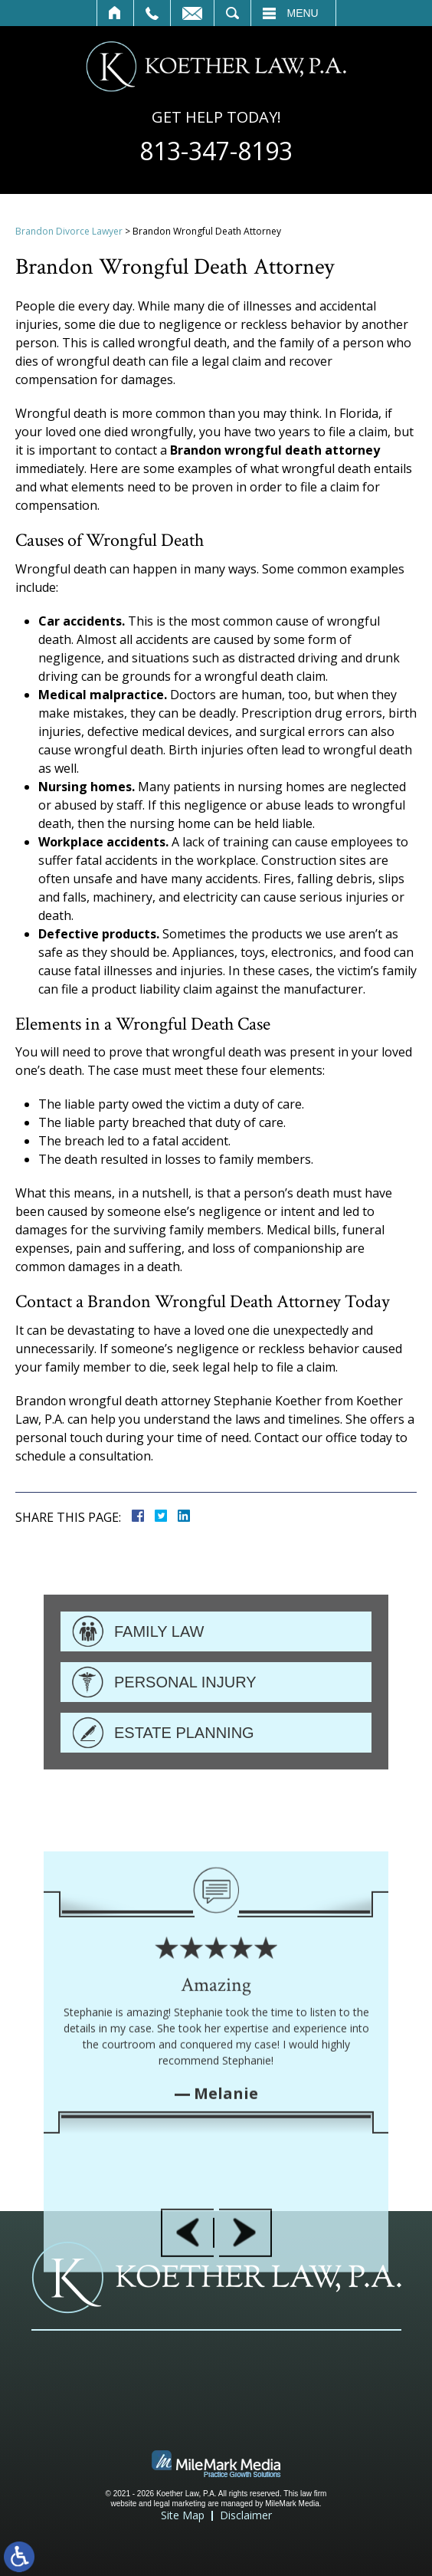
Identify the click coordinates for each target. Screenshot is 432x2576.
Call (152, 13)
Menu (303, 13)
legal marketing (180, 2503)
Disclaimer (246, 2515)
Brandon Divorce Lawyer (69, 231)
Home (115, 13)
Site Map (183, 2515)
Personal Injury (185, 1729)
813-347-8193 (216, 151)
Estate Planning (184, 1780)
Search (232, 13)
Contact (192, 13)
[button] (187, 2347)
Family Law (159, 1679)
